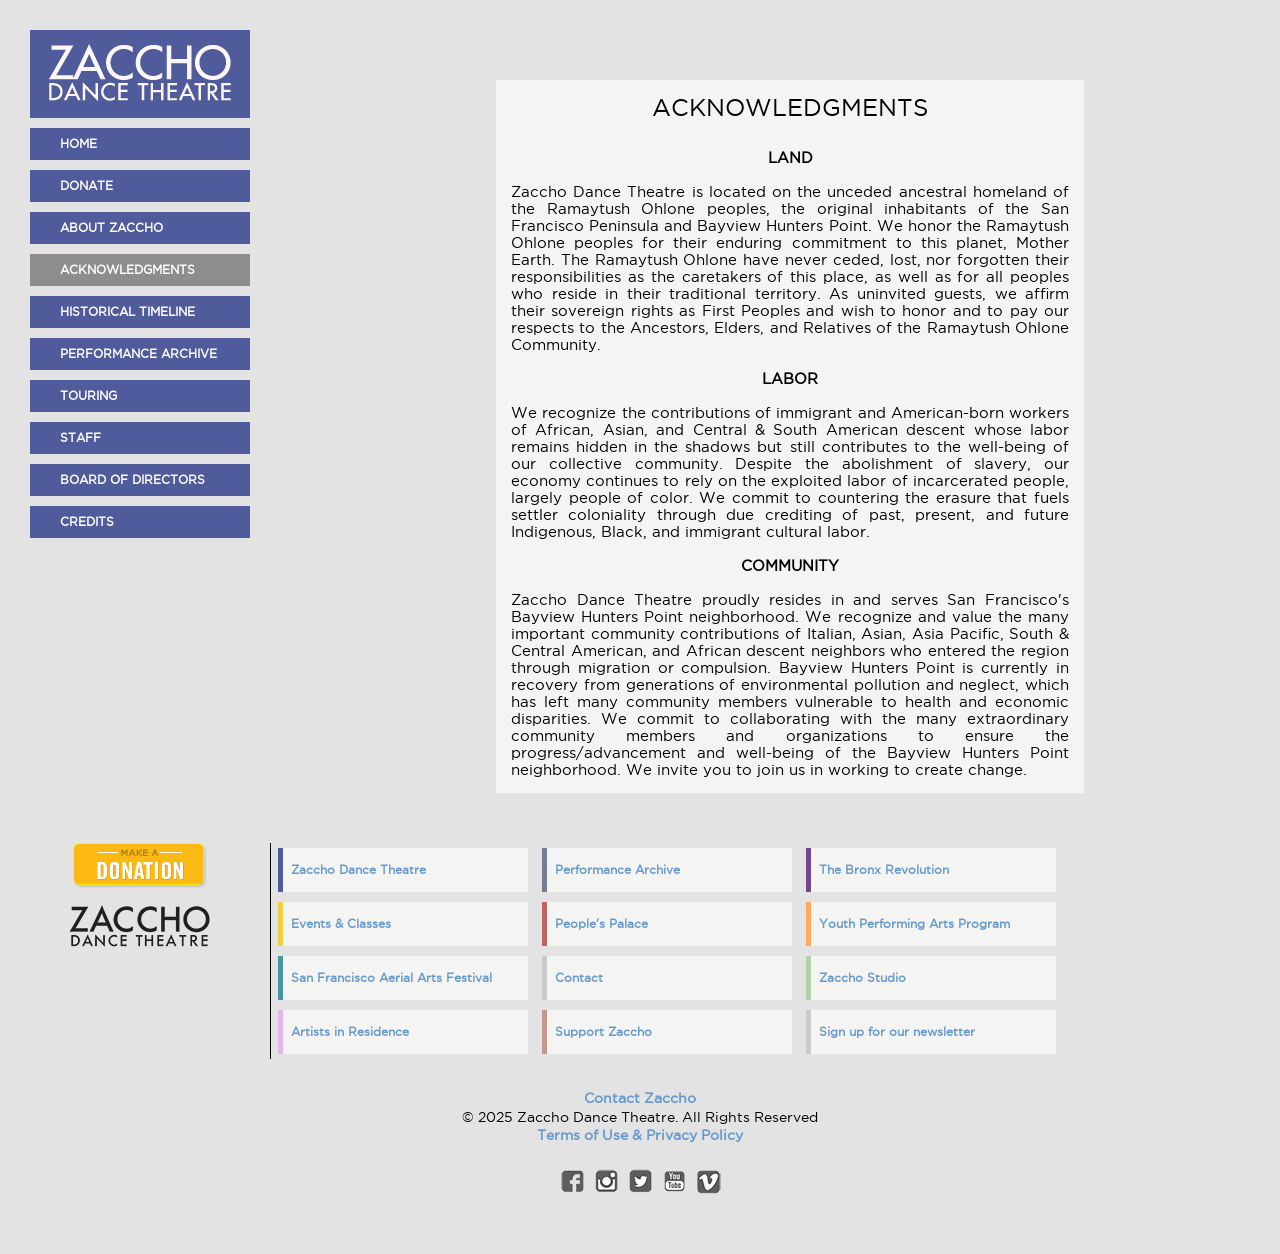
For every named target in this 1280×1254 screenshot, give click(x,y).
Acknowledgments (127, 269)
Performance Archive (138, 353)
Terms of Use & (591, 1135)
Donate (86, 185)
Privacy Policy (694, 1135)
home (78, 143)
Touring (88, 395)
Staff (80, 437)
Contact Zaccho (640, 1098)
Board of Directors (132, 479)
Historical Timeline (127, 311)
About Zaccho (111, 227)
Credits (87, 521)
